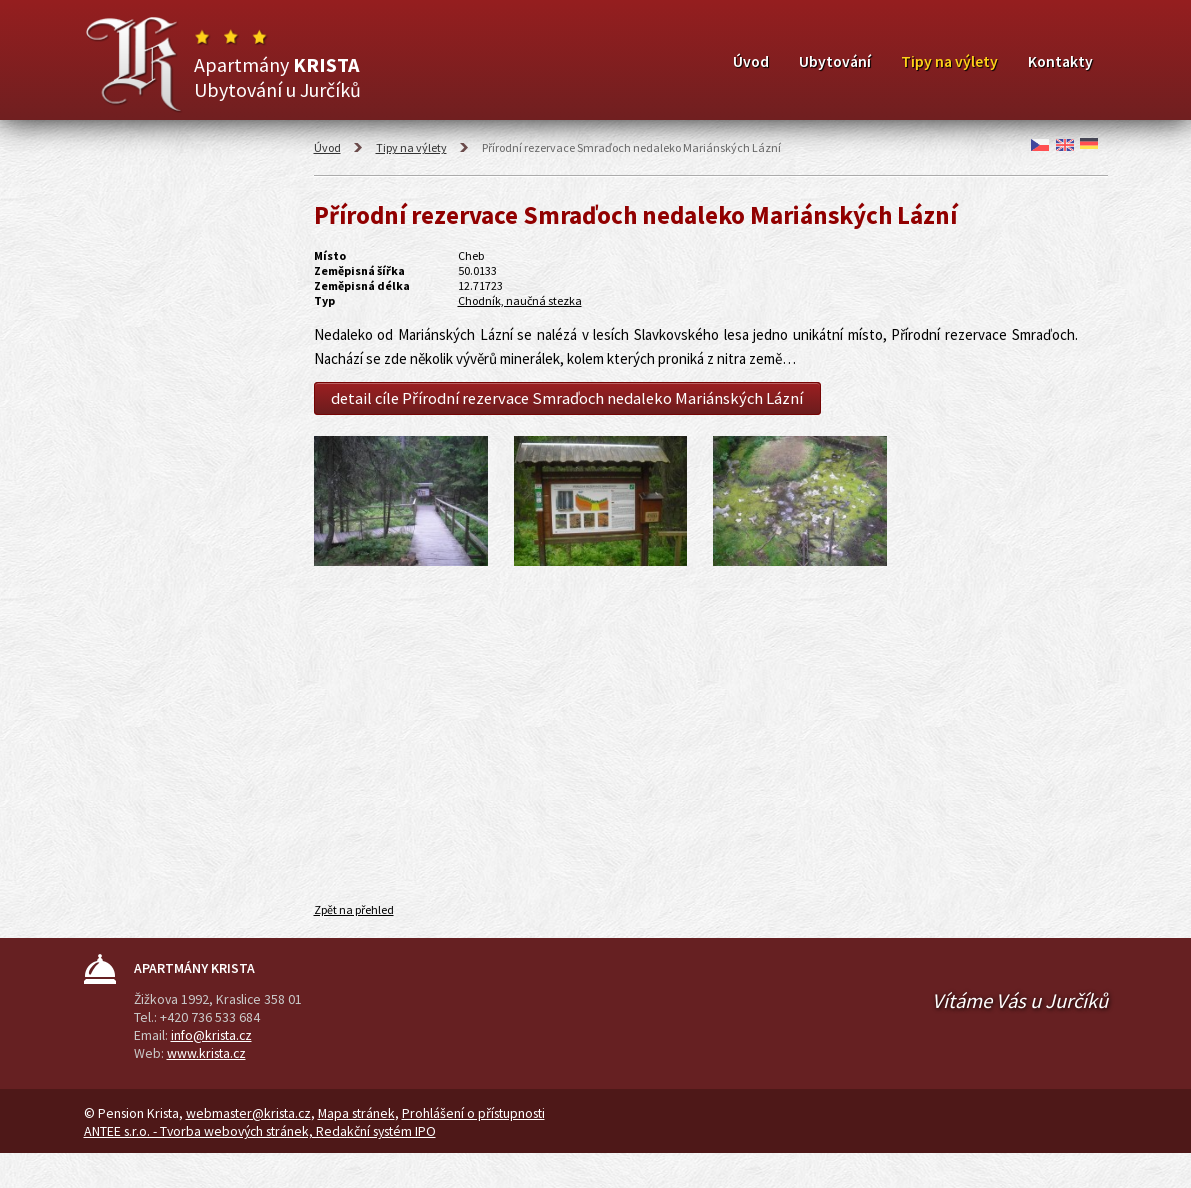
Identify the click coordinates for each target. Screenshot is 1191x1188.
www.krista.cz (206, 1053)
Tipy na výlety (949, 61)
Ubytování (835, 61)
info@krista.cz (211, 1035)
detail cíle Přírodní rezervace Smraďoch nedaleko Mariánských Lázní (567, 398)
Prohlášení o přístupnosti (473, 1113)
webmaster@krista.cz (248, 1113)
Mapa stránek (356, 1113)
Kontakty (1060, 61)
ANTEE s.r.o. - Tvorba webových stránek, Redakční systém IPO (260, 1131)
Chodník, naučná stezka (520, 300)
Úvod (751, 61)
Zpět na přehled (354, 909)
